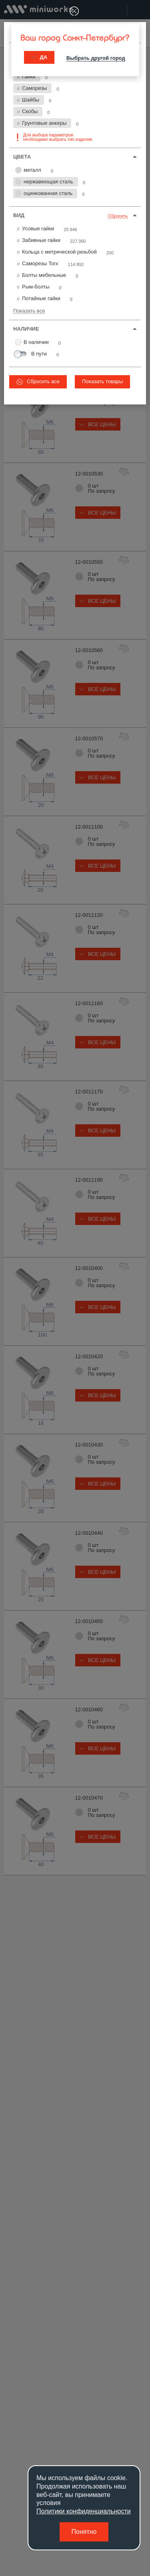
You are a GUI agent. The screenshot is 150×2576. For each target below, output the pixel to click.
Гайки (29, 76)
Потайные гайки (41, 298)
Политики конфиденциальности (83, 2511)
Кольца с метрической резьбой (59, 252)
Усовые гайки (38, 229)
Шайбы (30, 100)
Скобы (30, 111)
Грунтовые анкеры (44, 123)
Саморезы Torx (40, 263)
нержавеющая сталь (44, 182)
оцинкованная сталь (43, 193)
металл (28, 170)
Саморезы (34, 88)
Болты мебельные (44, 275)
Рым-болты (36, 287)
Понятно (84, 2531)
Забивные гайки (41, 240)
